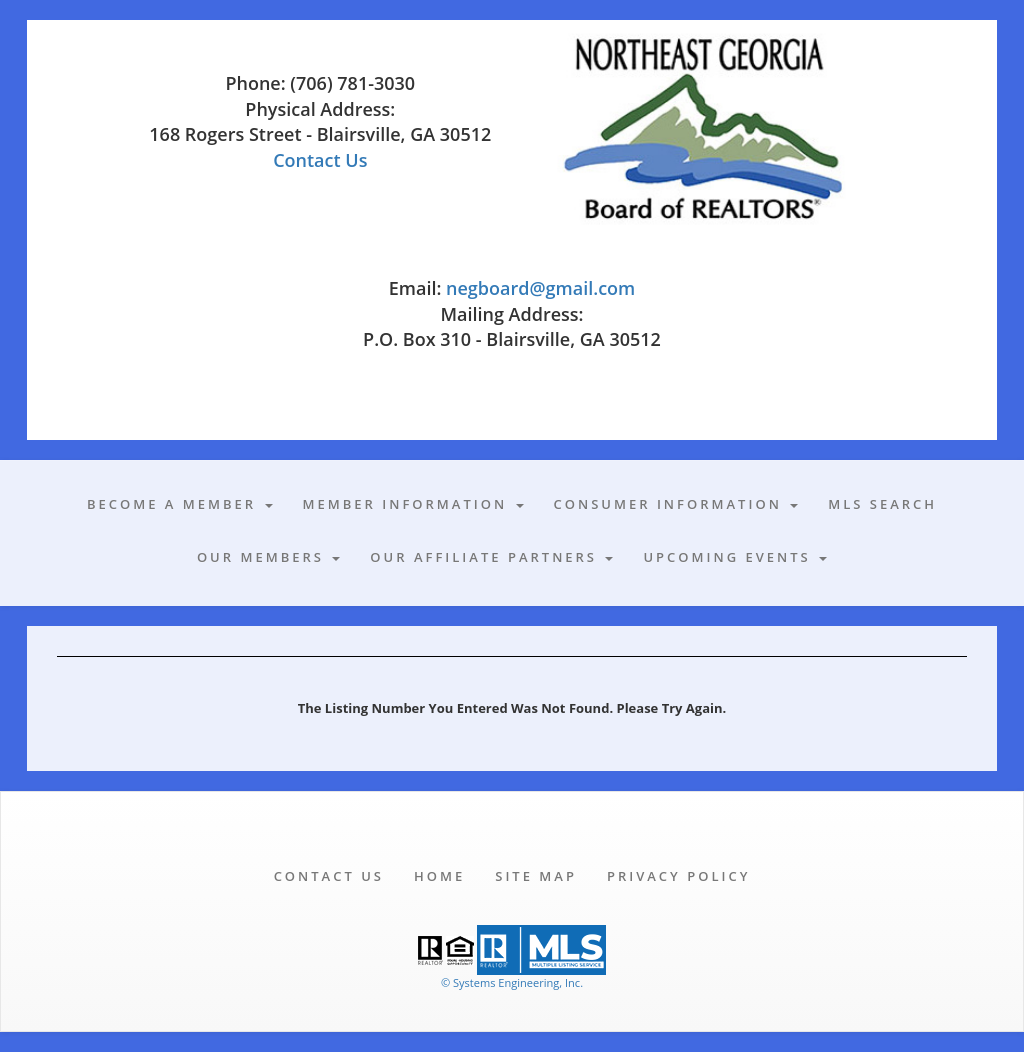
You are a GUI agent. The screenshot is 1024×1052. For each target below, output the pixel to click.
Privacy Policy (678, 876)
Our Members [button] (268, 557)
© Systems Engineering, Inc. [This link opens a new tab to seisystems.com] (512, 982)
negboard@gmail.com (540, 288)
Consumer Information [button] (676, 504)
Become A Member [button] (180, 504)
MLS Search (882, 504)
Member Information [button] (413, 504)
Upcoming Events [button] (735, 557)
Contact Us (320, 160)
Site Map (536, 876)
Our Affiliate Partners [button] (491, 557)
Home (439, 876)
